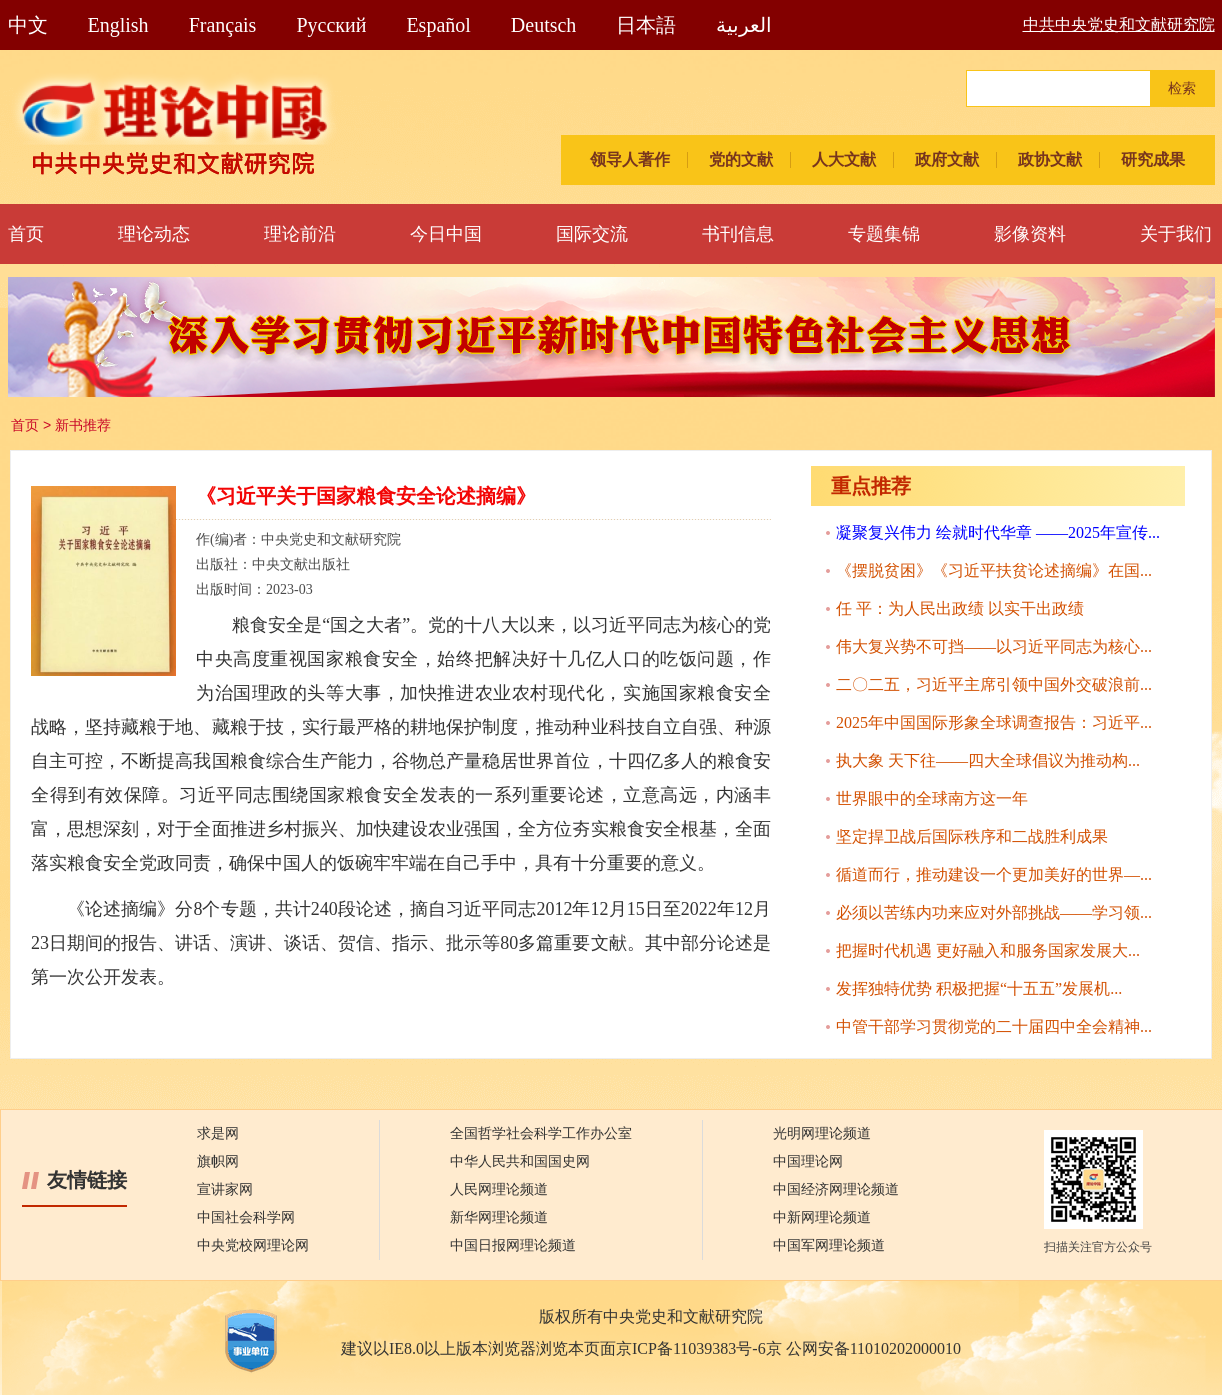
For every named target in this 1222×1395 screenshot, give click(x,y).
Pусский (331, 25)
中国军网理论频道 (829, 1245)
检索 (1182, 88)
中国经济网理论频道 (836, 1189)
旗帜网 (218, 1161)
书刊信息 (738, 234)
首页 (26, 234)
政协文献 (1050, 159)
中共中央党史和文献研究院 (1119, 24)
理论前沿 (300, 234)
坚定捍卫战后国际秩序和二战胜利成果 (972, 836)
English (118, 25)
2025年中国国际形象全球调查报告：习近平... (994, 722)
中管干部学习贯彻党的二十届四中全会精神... (994, 1026)
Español (438, 25)
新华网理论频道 (499, 1217)
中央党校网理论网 (253, 1245)
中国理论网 (808, 1161)
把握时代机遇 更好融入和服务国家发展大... (988, 950)
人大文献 (844, 159)
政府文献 (947, 159)
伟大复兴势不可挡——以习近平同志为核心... (994, 646)
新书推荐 (83, 425)
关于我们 (1176, 234)
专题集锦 (884, 234)
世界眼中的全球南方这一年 (932, 798)
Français (223, 25)
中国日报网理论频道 (513, 1245)
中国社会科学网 (246, 1217)
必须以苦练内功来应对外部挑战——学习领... (994, 912)
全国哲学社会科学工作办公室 (541, 1133)
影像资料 (1030, 234)
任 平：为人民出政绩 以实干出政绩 (960, 608)
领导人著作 (630, 159)
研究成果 (1153, 159)
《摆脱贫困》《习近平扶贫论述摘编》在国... (994, 570)
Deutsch (544, 25)
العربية (744, 25)
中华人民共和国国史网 (520, 1161)
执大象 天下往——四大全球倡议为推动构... (988, 760)
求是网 (218, 1133)
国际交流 (592, 234)
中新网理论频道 (822, 1217)
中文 (28, 25)
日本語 (646, 25)
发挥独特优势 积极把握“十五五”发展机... (979, 988)
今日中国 (446, 234)
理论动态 (154, 234)
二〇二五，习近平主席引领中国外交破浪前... (994, 684)
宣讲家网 (225, 1189)
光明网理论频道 (822, 1133)
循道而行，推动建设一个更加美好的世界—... (994, 874)
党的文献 (741, 159)
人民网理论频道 (499, 1189)
